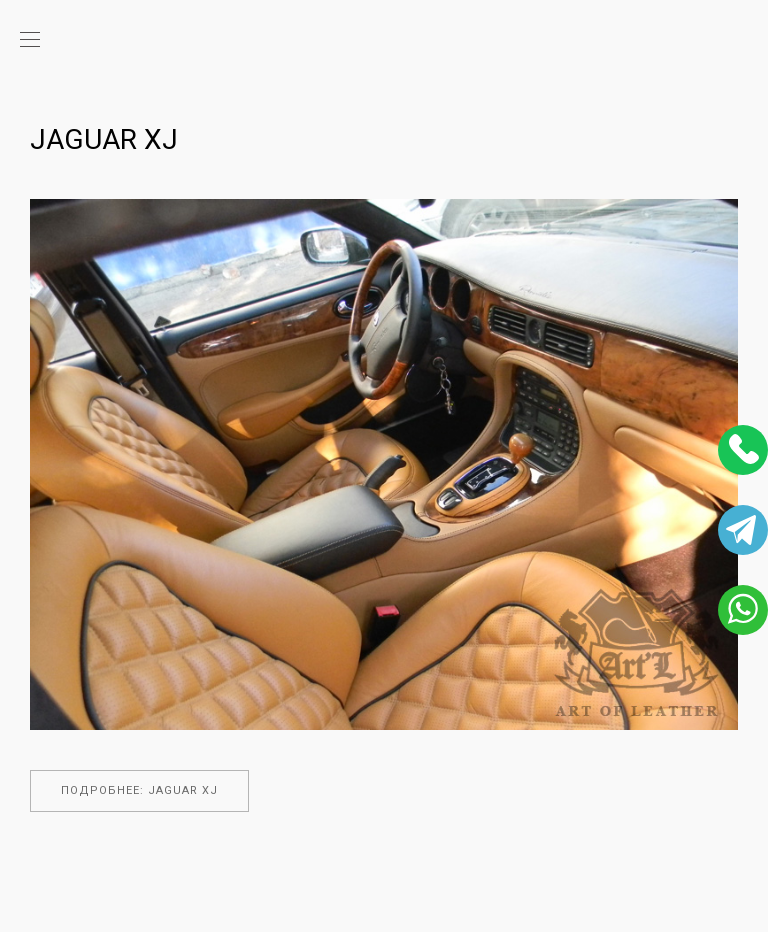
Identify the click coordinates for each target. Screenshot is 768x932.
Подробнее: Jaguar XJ (139, 790)
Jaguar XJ (104, 139)
